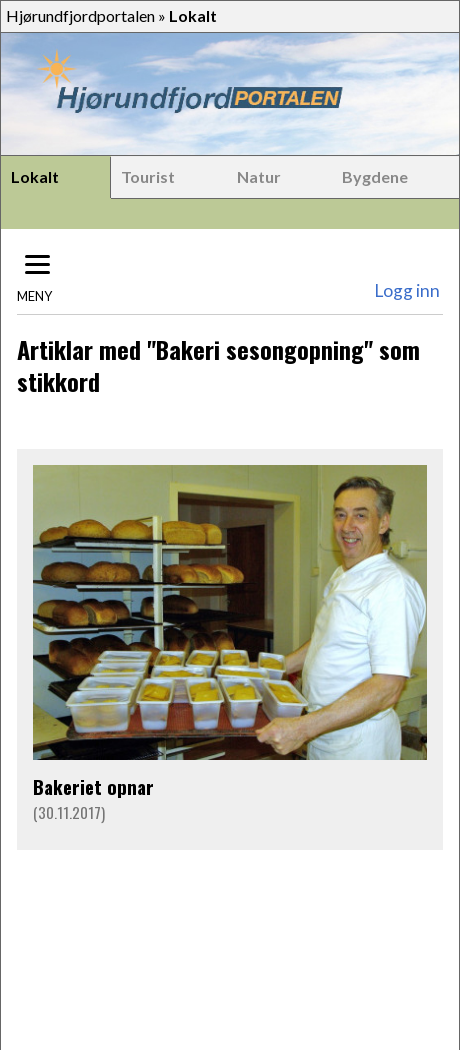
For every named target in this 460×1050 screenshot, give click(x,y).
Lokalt (35, 176)
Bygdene (375, 176)
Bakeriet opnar (93, 786)
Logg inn (407, 290)
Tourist (148, 176)
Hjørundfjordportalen (80, 15)
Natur (259, 176)
